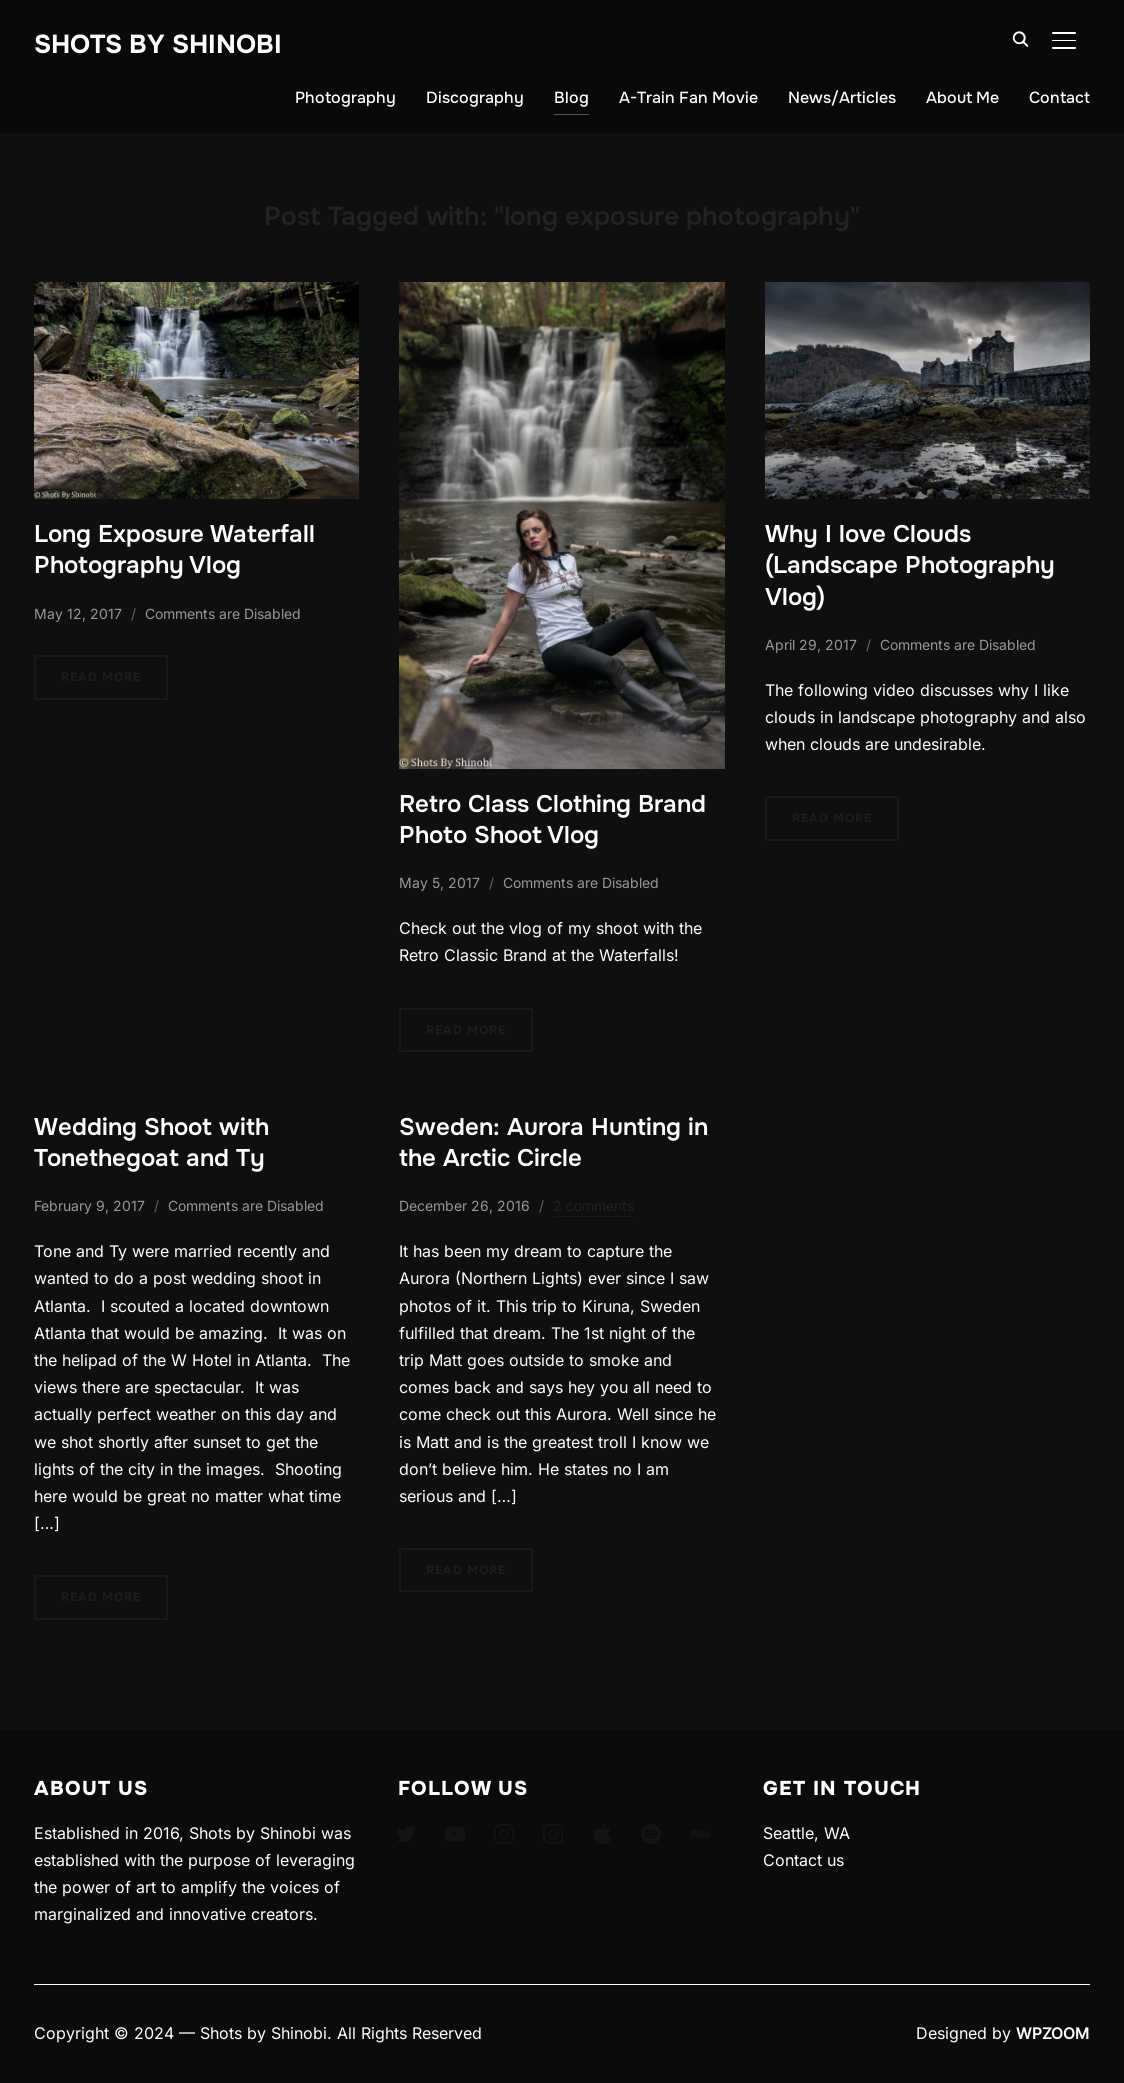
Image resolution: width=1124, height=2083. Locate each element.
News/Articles (842, 97)
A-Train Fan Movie (688, 97)
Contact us (803, 1860)
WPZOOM (1053, 2033)
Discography (475, 97)
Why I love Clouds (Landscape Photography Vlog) (910, 565)
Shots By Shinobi (158, 44)
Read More (101, 677)
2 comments (593, 1205)
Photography (345, 97)
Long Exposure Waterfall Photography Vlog (174, 549)
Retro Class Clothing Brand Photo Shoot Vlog (552, 819)
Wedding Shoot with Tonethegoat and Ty (151, 1142)
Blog (571, 97)
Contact (1059, 97)
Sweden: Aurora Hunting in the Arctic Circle (553, 1142)
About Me (962, 97)
